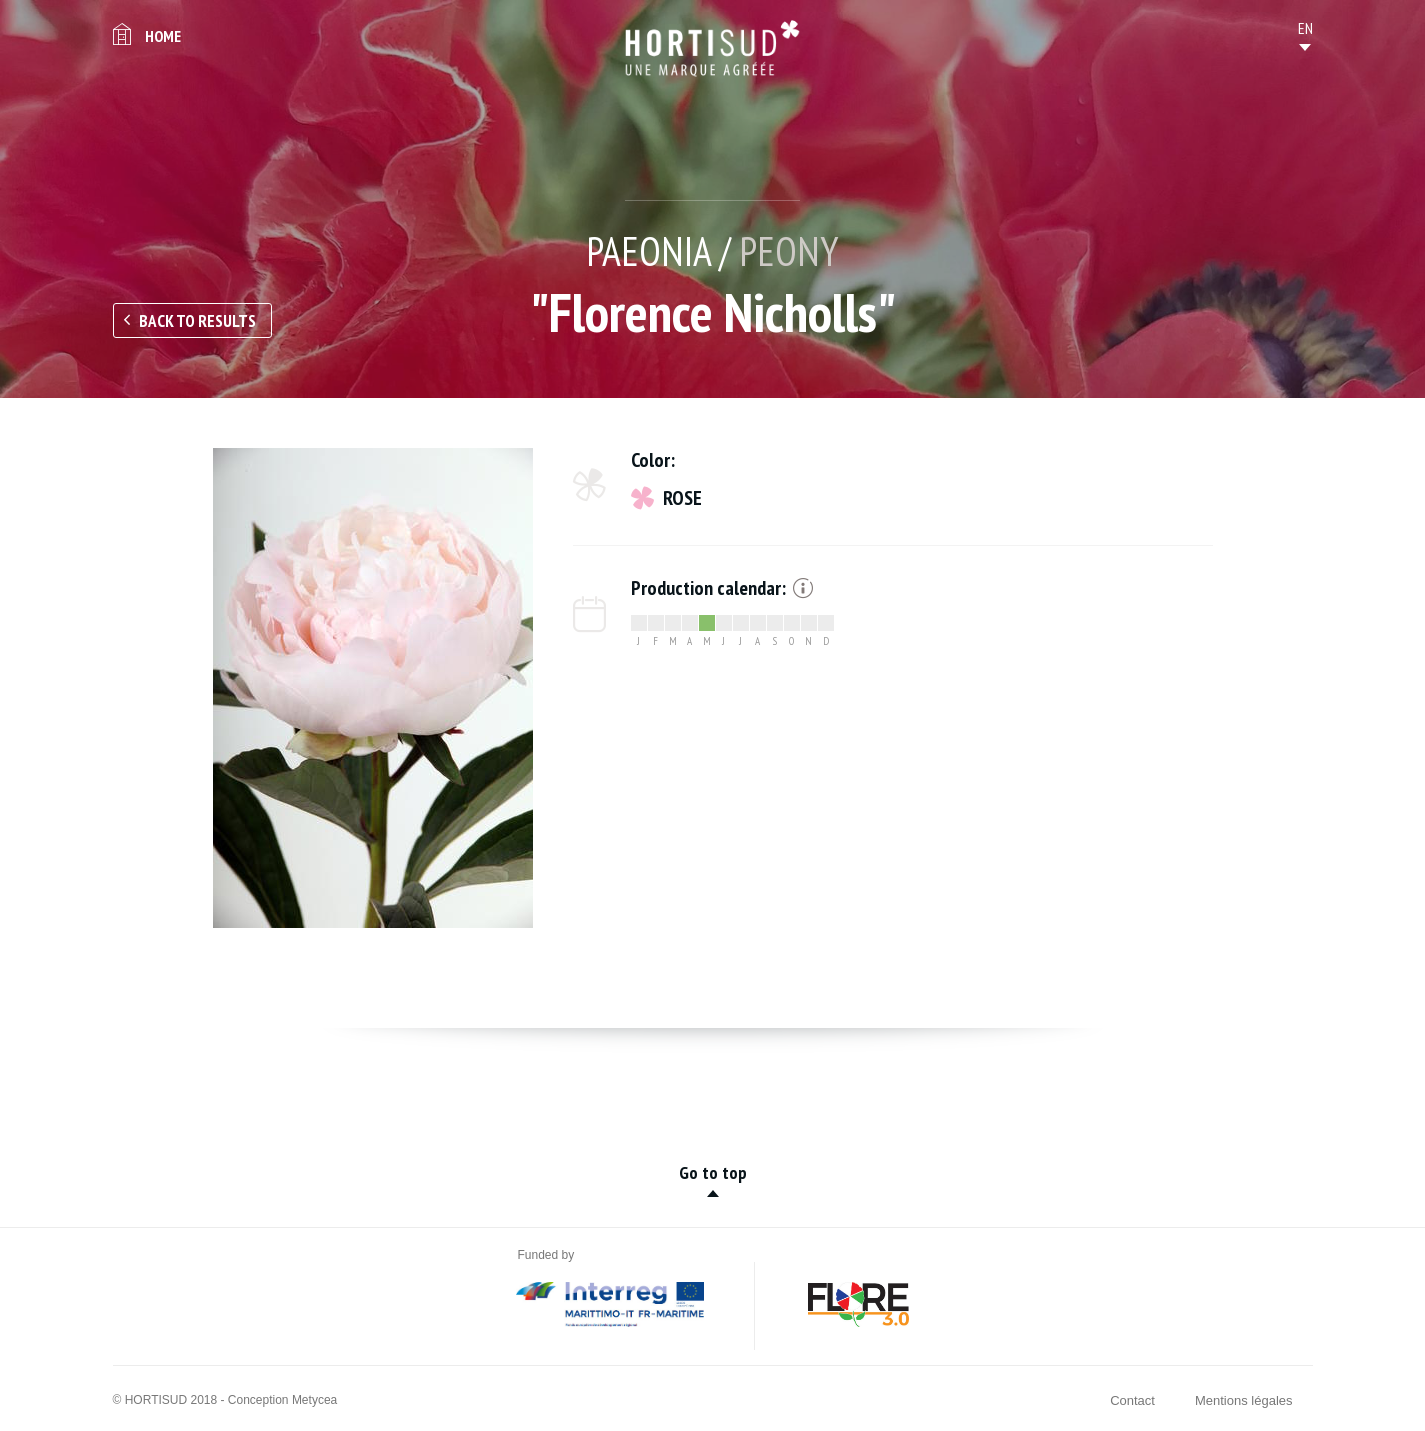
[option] (373, 688)
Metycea (314, 1400)
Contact (1132, 1400)
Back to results (197, 321)
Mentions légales (1244, 1400)
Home (163, 36)
